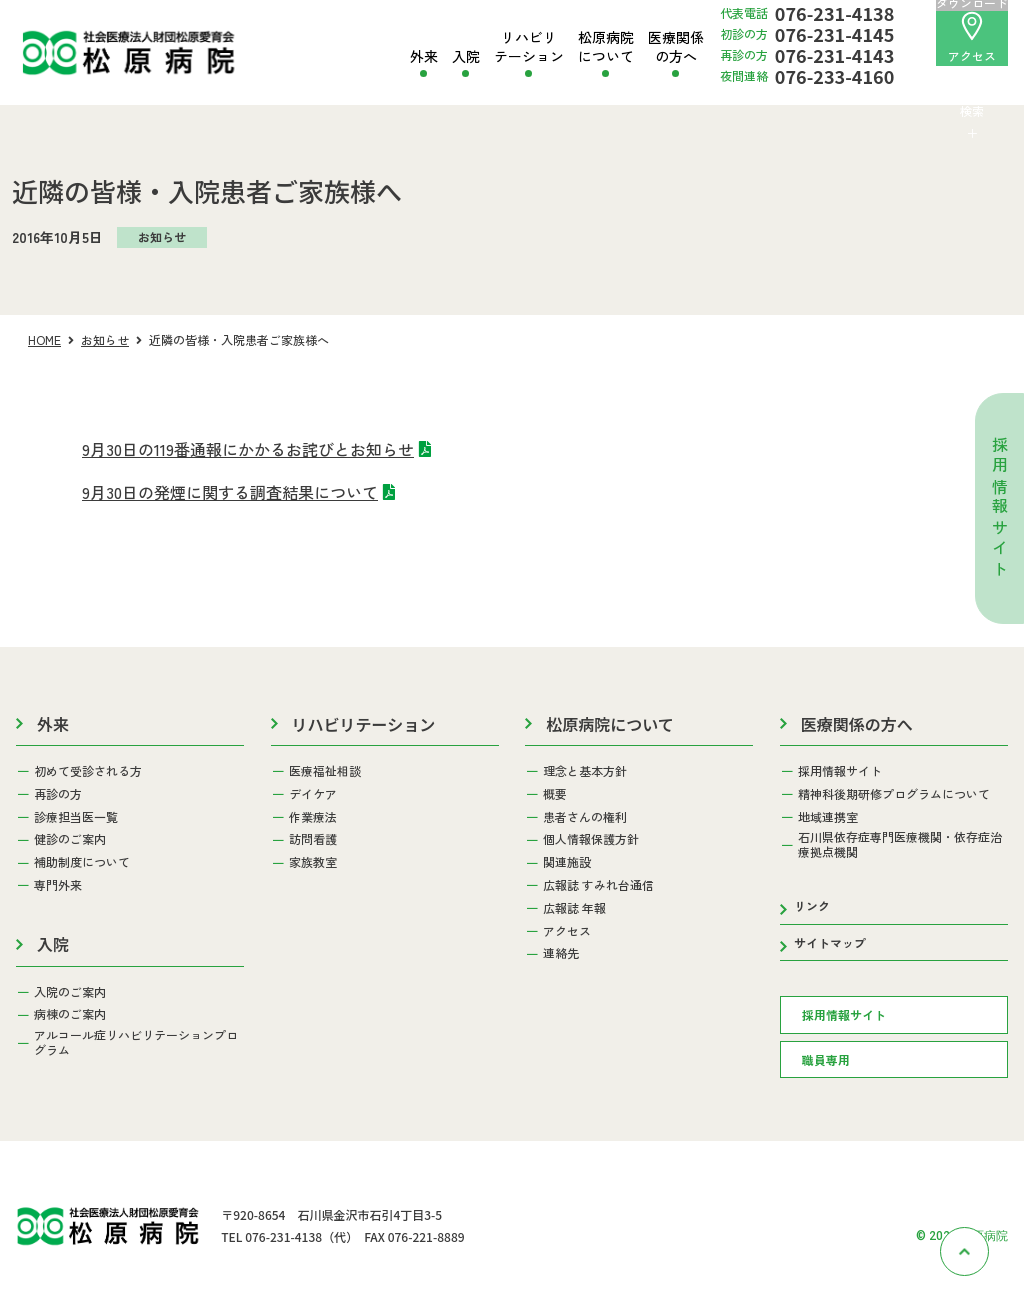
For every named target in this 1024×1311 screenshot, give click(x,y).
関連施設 (567, 862)
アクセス (972, 37)
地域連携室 (828, 817)
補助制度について (82, 862)
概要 (555, 794)
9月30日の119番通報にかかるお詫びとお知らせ (248, 449)
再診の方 (58, 794)
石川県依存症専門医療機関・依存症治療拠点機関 (900, 844)
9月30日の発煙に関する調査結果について (230, 492)
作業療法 (313, 817)
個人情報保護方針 (591, 839)
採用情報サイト (1000, 509)
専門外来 (58, 885)
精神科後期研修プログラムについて (894, 794)
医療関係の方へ (676, 46)
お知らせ (105, 339)
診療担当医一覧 (76, 817)
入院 (466, 56)
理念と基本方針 (585, 771)
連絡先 (561, 953)
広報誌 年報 (574, 908)
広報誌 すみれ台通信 (598, 885)
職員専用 (826, 1059)
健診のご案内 (70, 839)
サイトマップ (830, 942)
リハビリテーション (529, 46)
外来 (424, 56)
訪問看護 (313, 839)
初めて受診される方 (88, 771)
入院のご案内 (70, 992)
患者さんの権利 (585, 817)
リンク (812, 905)
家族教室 (313, 862)
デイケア (313, 794)
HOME (44, 339)
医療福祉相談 (325, 771)
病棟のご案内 (70, 1014)
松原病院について (606, 46)
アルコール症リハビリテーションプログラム (136, 1042)
